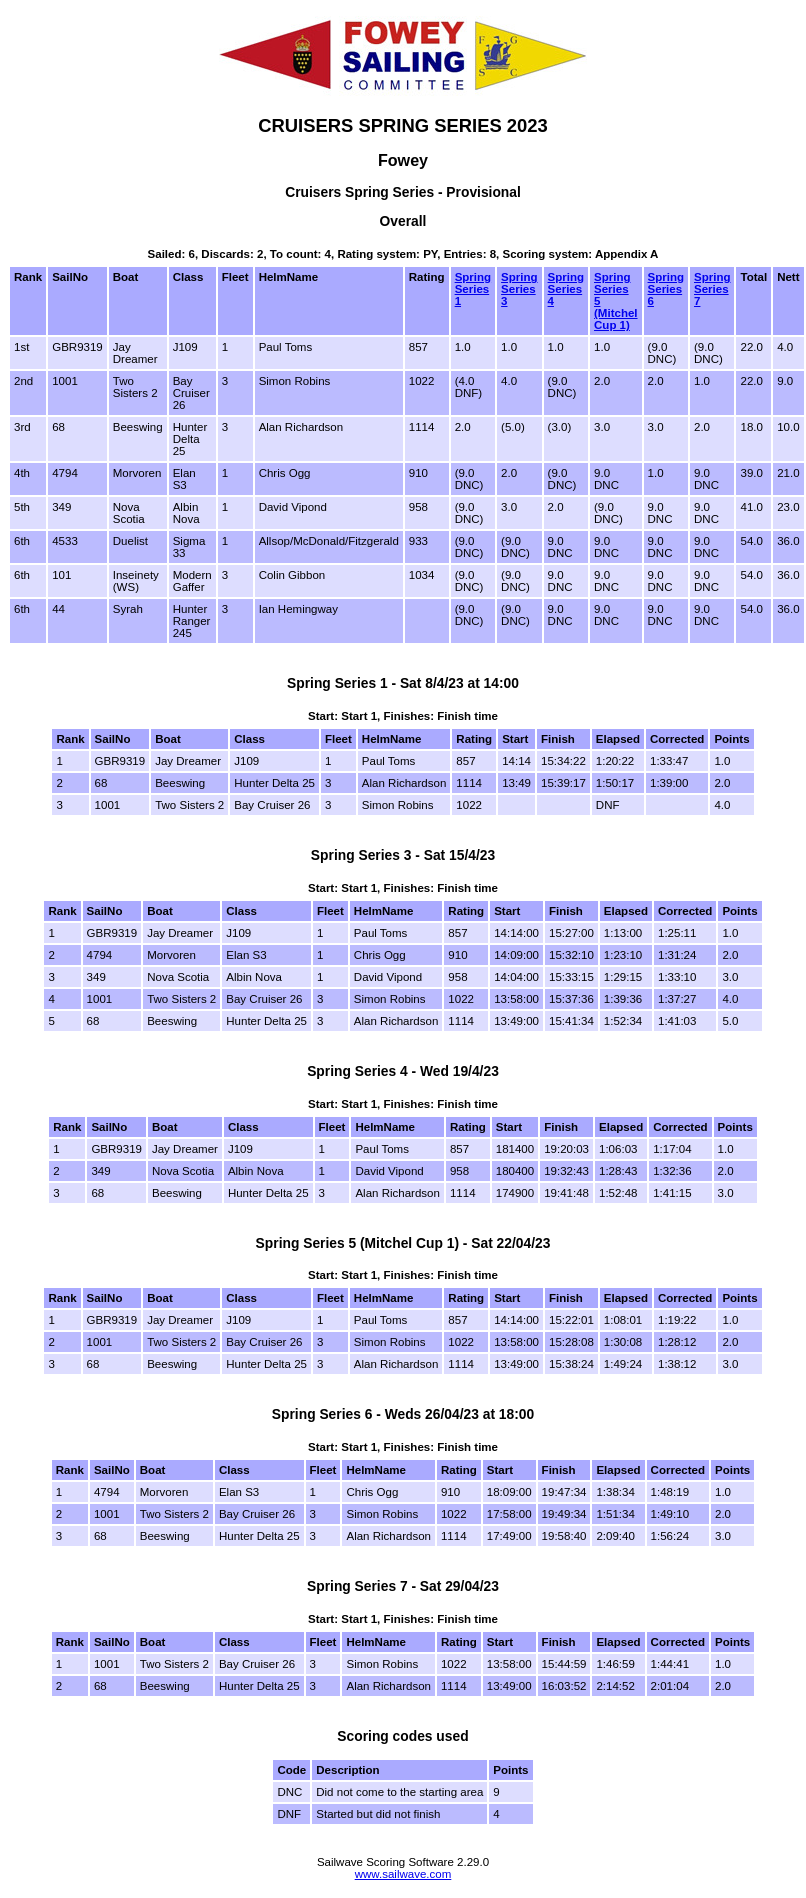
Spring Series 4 (566, 289)
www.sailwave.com (403, 1874)
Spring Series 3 (519, 289)
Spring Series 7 (712, 289)
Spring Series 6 (666, 289)
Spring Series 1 (473, 289)
